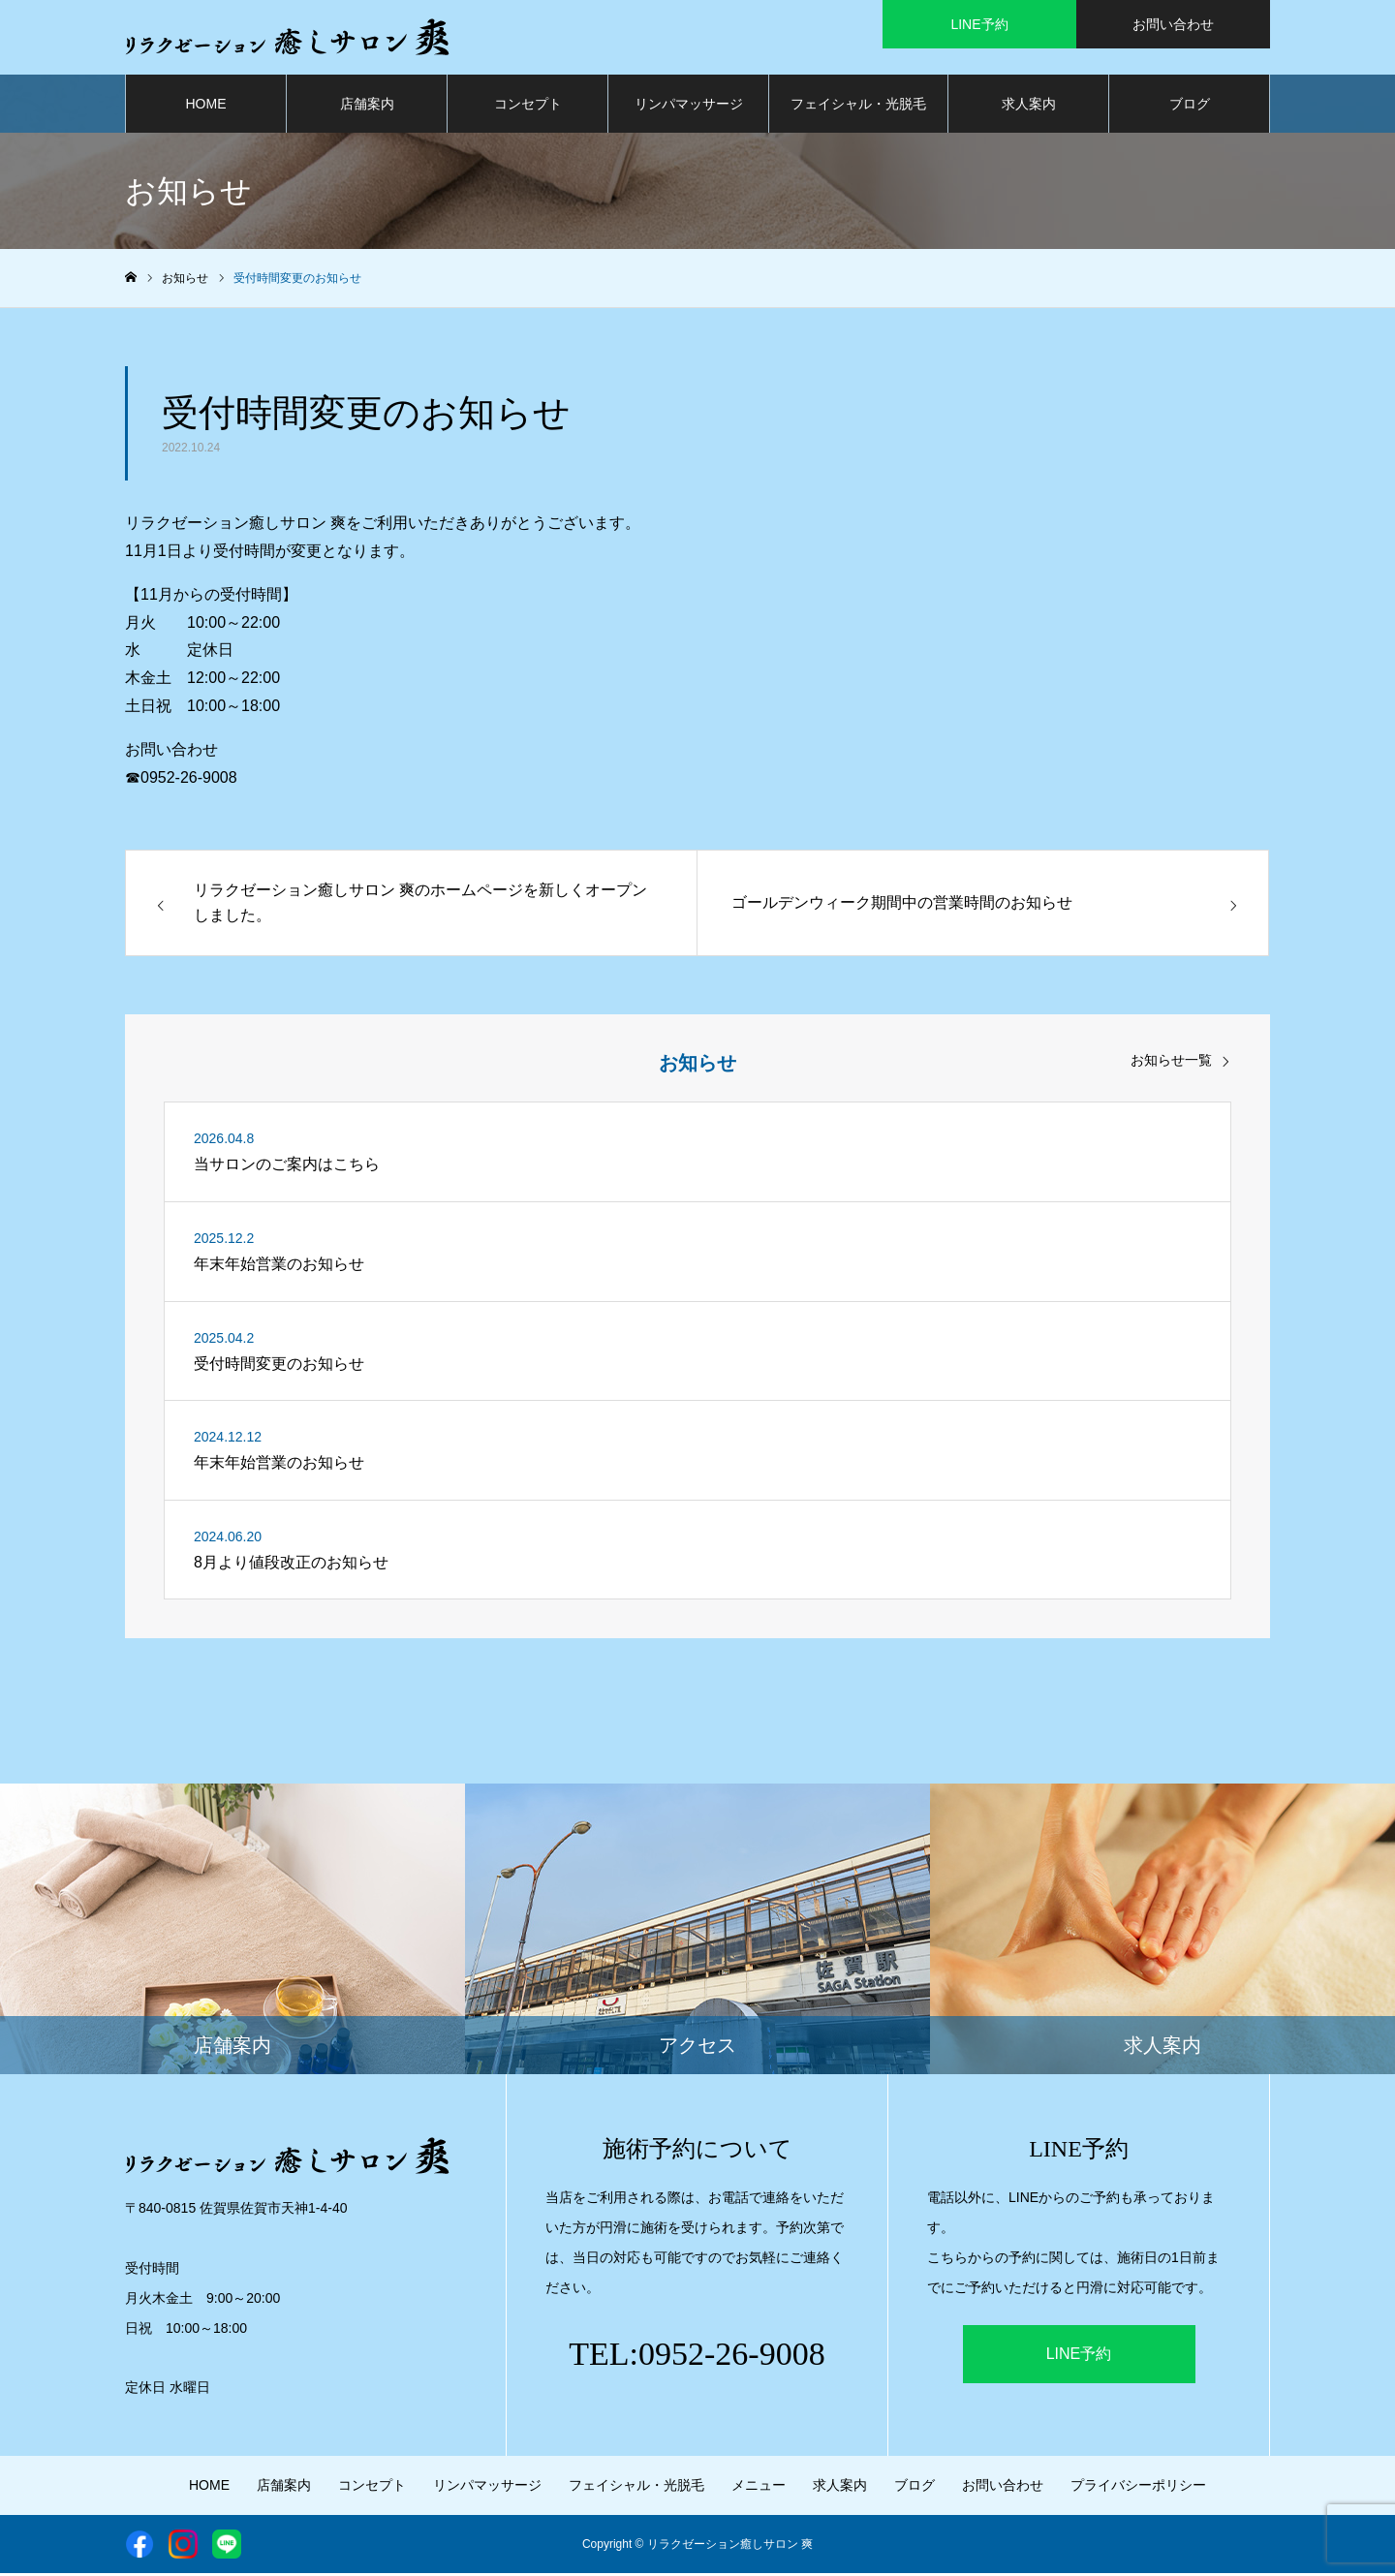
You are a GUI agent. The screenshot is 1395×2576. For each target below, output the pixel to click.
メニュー (758, 2488)
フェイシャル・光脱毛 (858, 106)
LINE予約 (1079, 2356)
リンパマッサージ (689, 106)
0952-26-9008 (188, 780)
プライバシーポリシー (1138, 2488)
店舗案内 (367, 106)
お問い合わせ (1002, 2488)
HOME (206, 106)
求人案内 (1029, 106)
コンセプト (528, 106)
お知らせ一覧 (1171, 1064)
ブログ (1189, 106)
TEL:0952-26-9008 (696, 2356)
